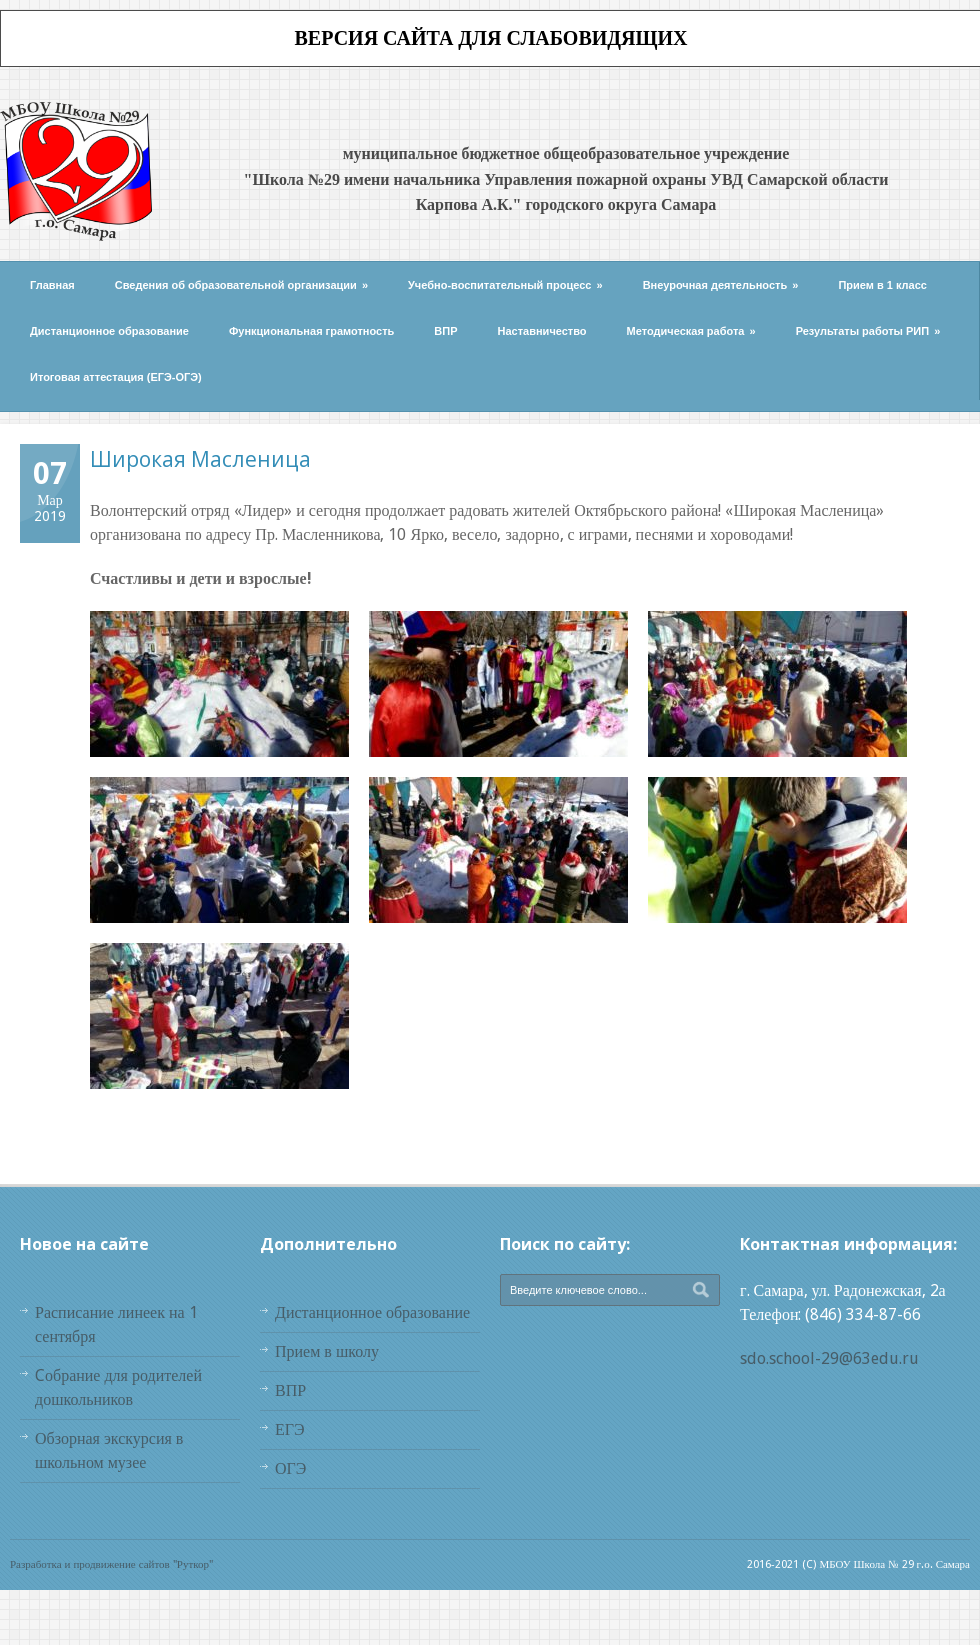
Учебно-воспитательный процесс (505, 285)
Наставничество (542, 331)
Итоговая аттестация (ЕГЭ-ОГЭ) (116, 377)
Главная (52, 285)
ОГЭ (290, 1468)
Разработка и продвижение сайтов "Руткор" (111, 1564)
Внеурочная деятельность (721, 285)
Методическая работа (691, 331)
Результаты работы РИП (868, 331)
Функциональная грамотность (311, 331)
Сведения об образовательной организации (241, 285)
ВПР (445, 331)
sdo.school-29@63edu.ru (829, 1358)
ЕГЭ (290, 1429)
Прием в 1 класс (882, 285)
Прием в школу (327, 1351)
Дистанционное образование (109, 331)
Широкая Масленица (200, 459)
